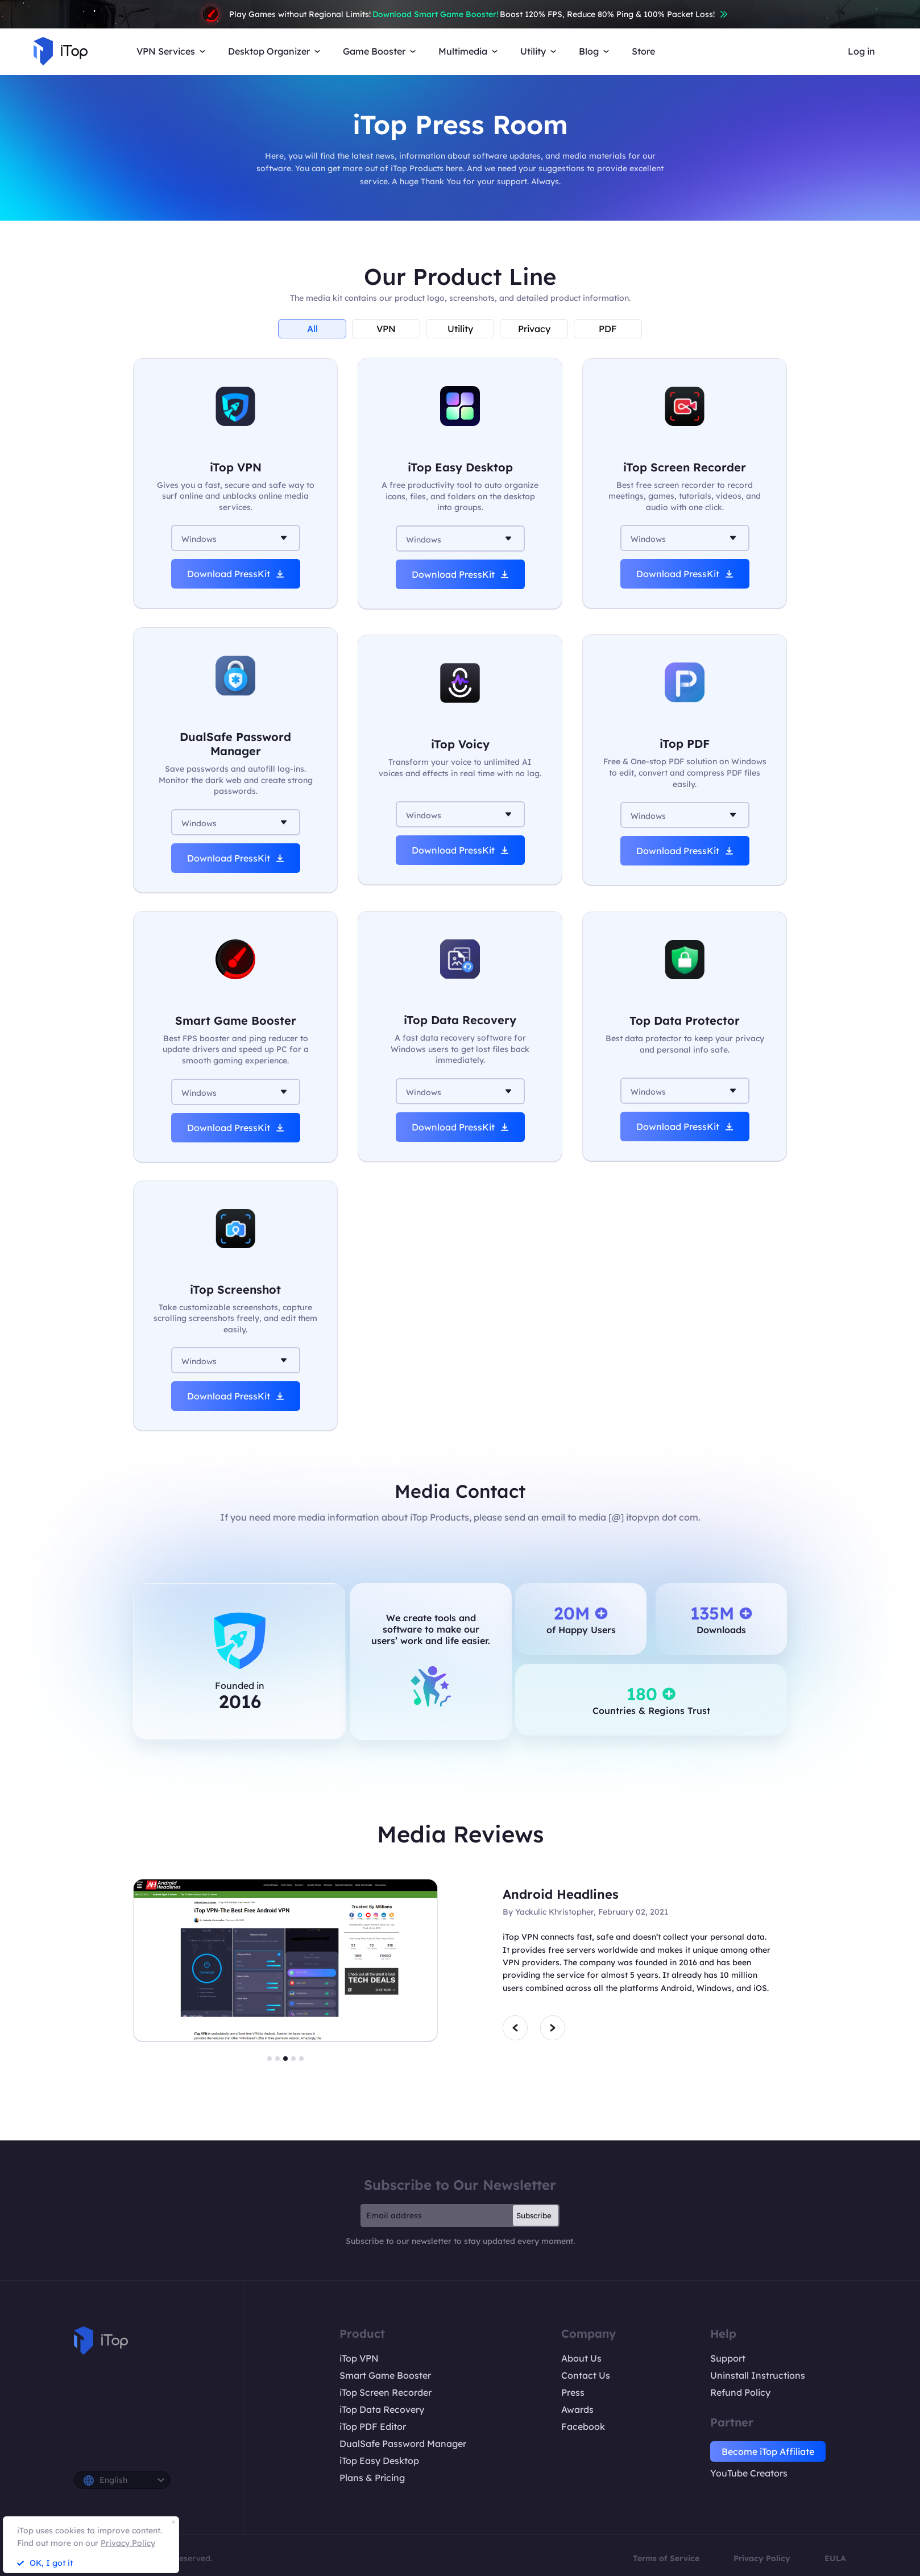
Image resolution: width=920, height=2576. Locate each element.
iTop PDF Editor (372, 2426)
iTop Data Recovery (381, 2409)
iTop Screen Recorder (385, 2392)
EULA (835, 2558)
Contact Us (585, 2375)
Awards (577, 2409)
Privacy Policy (761, 2558)
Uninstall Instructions (757, 2375)
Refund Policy (740, 2392)
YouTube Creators (749, 2473)
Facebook (583, 2426)
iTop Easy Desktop (379, 2460)
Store (643, 51)
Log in (861, 51)
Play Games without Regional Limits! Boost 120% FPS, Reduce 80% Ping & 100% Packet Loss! (460, 14)
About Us (581, 2358)
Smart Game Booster (385, 2375)
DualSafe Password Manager (402, 2443)
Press (573, 2392)
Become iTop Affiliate (768, 2451)
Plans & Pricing (372, 2477)
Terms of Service (666, 2558)
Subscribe (534, 2215)
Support (727, 2358)
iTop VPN (359, 2358)
